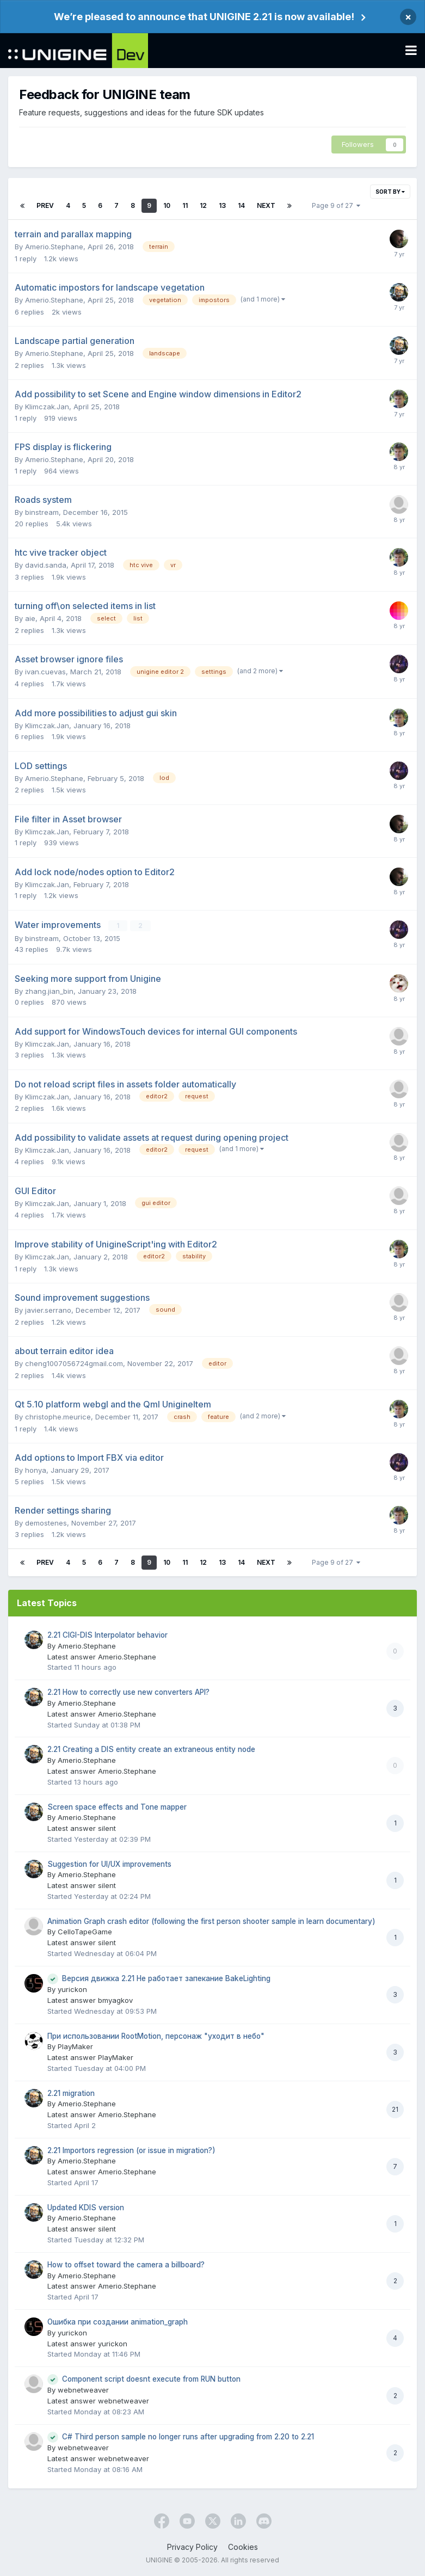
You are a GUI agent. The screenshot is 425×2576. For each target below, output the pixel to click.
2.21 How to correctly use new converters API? (128, 1692)
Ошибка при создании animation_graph (117, 2321)
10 (166, 205)
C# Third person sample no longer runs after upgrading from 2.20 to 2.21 (188, 2436)
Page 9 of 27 (336, 205)
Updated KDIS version (85, 2207)
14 (241, 205)
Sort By (390, 191)
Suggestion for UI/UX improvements (109, 1863)
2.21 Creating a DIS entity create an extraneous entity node (151, 1749)
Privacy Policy (192, 2547)
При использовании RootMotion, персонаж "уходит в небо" (155, 2035)
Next (266, 205)
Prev (45, 205)
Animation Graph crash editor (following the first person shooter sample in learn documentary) (211, 1921)
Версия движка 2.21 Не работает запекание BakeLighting (166, 1978)
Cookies (243, 2547)
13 (222, 205)
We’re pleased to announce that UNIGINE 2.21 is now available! (204, 16)
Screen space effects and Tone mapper (117, 1806)
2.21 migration (71, 2092)
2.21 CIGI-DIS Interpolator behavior (107, 1635)
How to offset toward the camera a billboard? (126, 2264)
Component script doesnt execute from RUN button (151, 2379)
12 (203, 205)
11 (185, 205)
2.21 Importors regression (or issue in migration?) (131, 2150)
